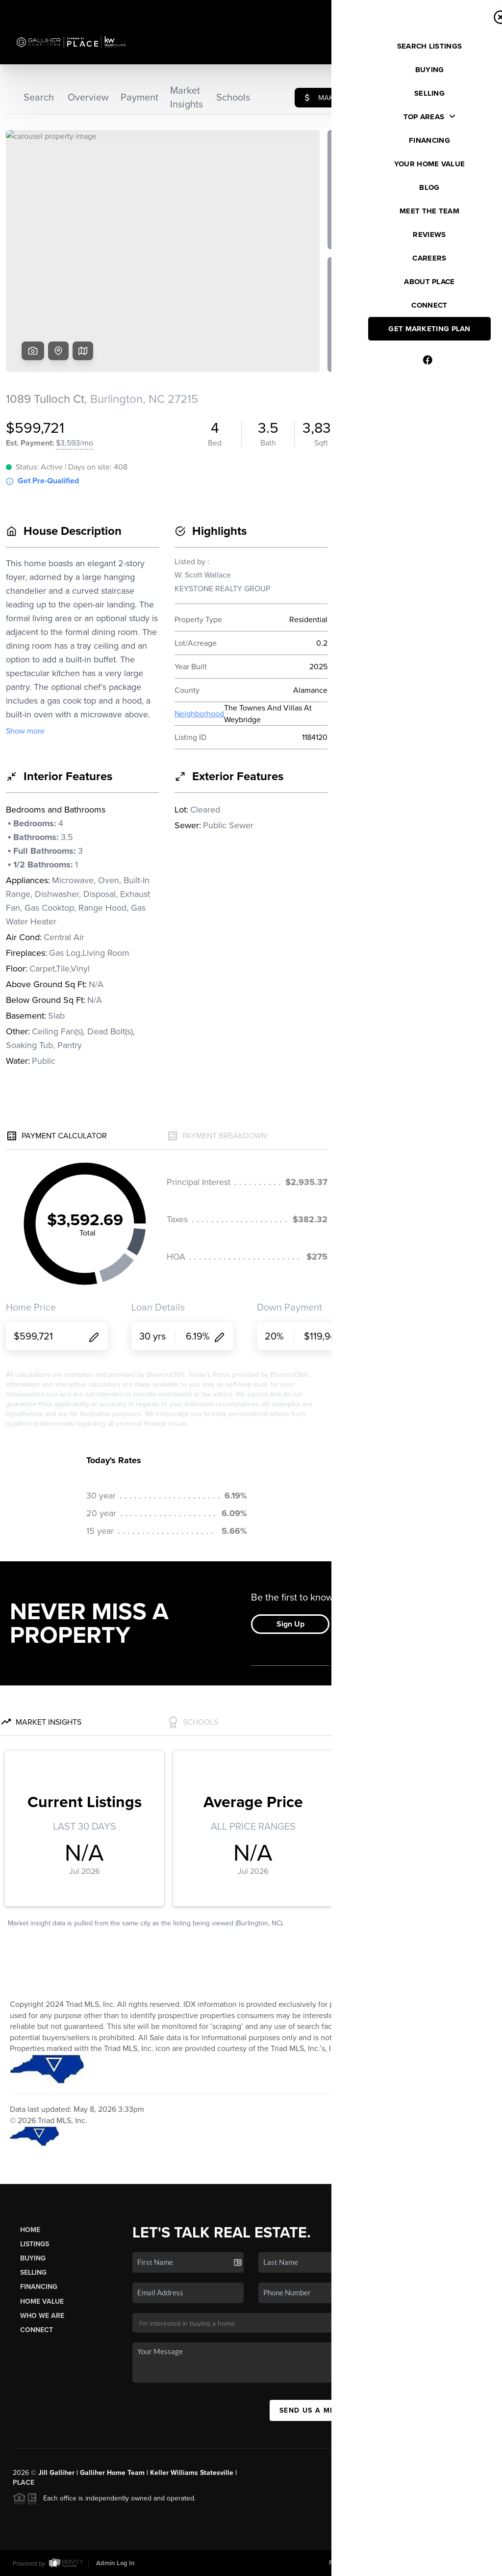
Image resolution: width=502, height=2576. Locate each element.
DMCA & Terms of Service (417, 2563)
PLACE (23, 2482)
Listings (34, 2244)
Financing (38, 2287)
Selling (33, 2272)
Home (30, 2230)
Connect (36, 2330)
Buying (33, 2258)
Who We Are (42, 2316)
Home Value (42, 2301)
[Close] (480, 2468)
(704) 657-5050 (449, 2349)
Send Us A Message (319, 2410)
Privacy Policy (348, 2563)
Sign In (463, 10)
